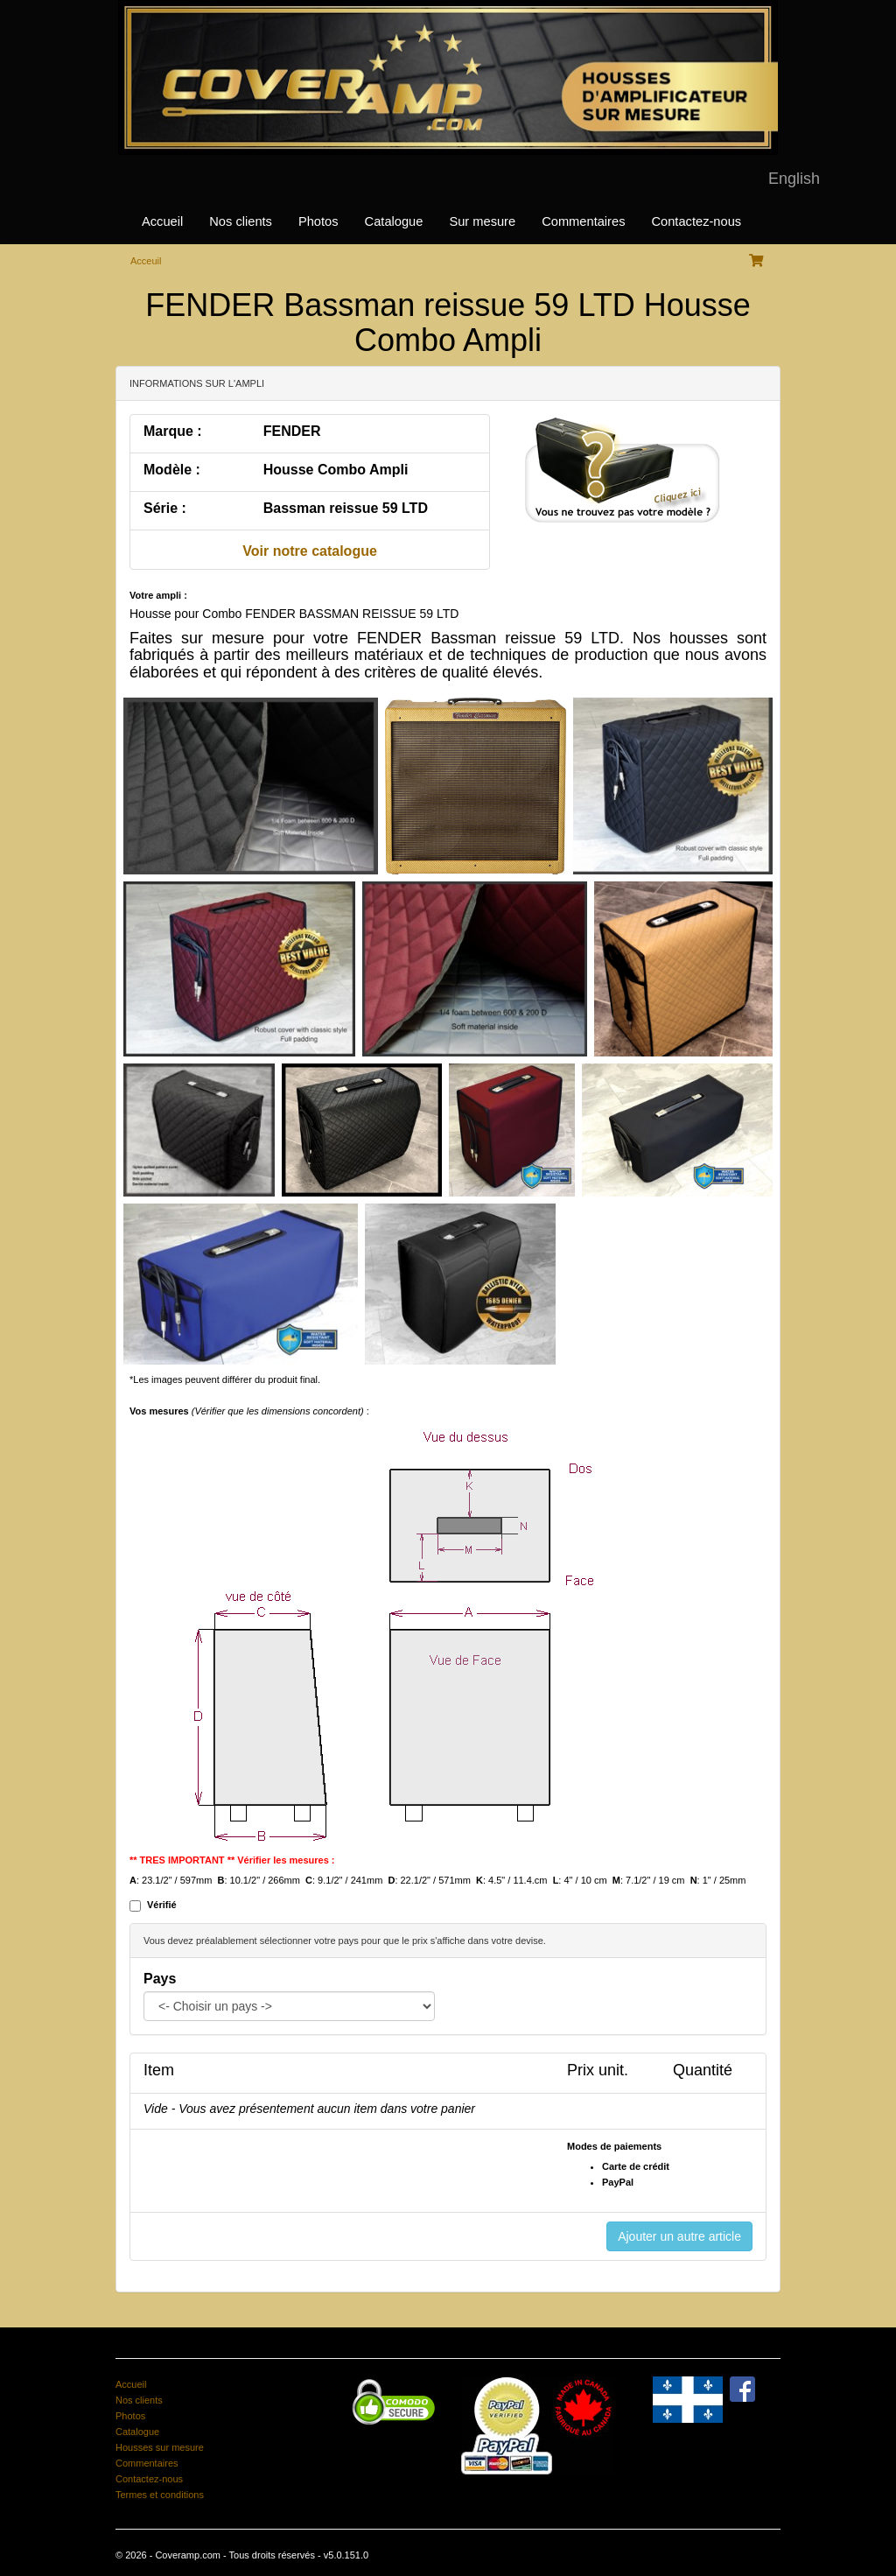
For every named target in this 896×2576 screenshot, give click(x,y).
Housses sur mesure (160, 2447)
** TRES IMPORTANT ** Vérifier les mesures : (232, 1860)
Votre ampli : (158, 595)
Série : (165, 508)
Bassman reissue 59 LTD (345, 508)
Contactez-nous (696, 221)
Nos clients (240, 221)
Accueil (162, 221)
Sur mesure (482, 221)
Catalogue (394, 221)
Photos (318, 221)
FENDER (292, 431)
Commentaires (583, 221)
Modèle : (172, 469)
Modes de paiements (614, 2146)
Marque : (173, 431)
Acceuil (145, 261)
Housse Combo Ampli (336, 469)
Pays (160, 1978)
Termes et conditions (160, 2494)
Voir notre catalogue (309, 551)
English (794, 178)
